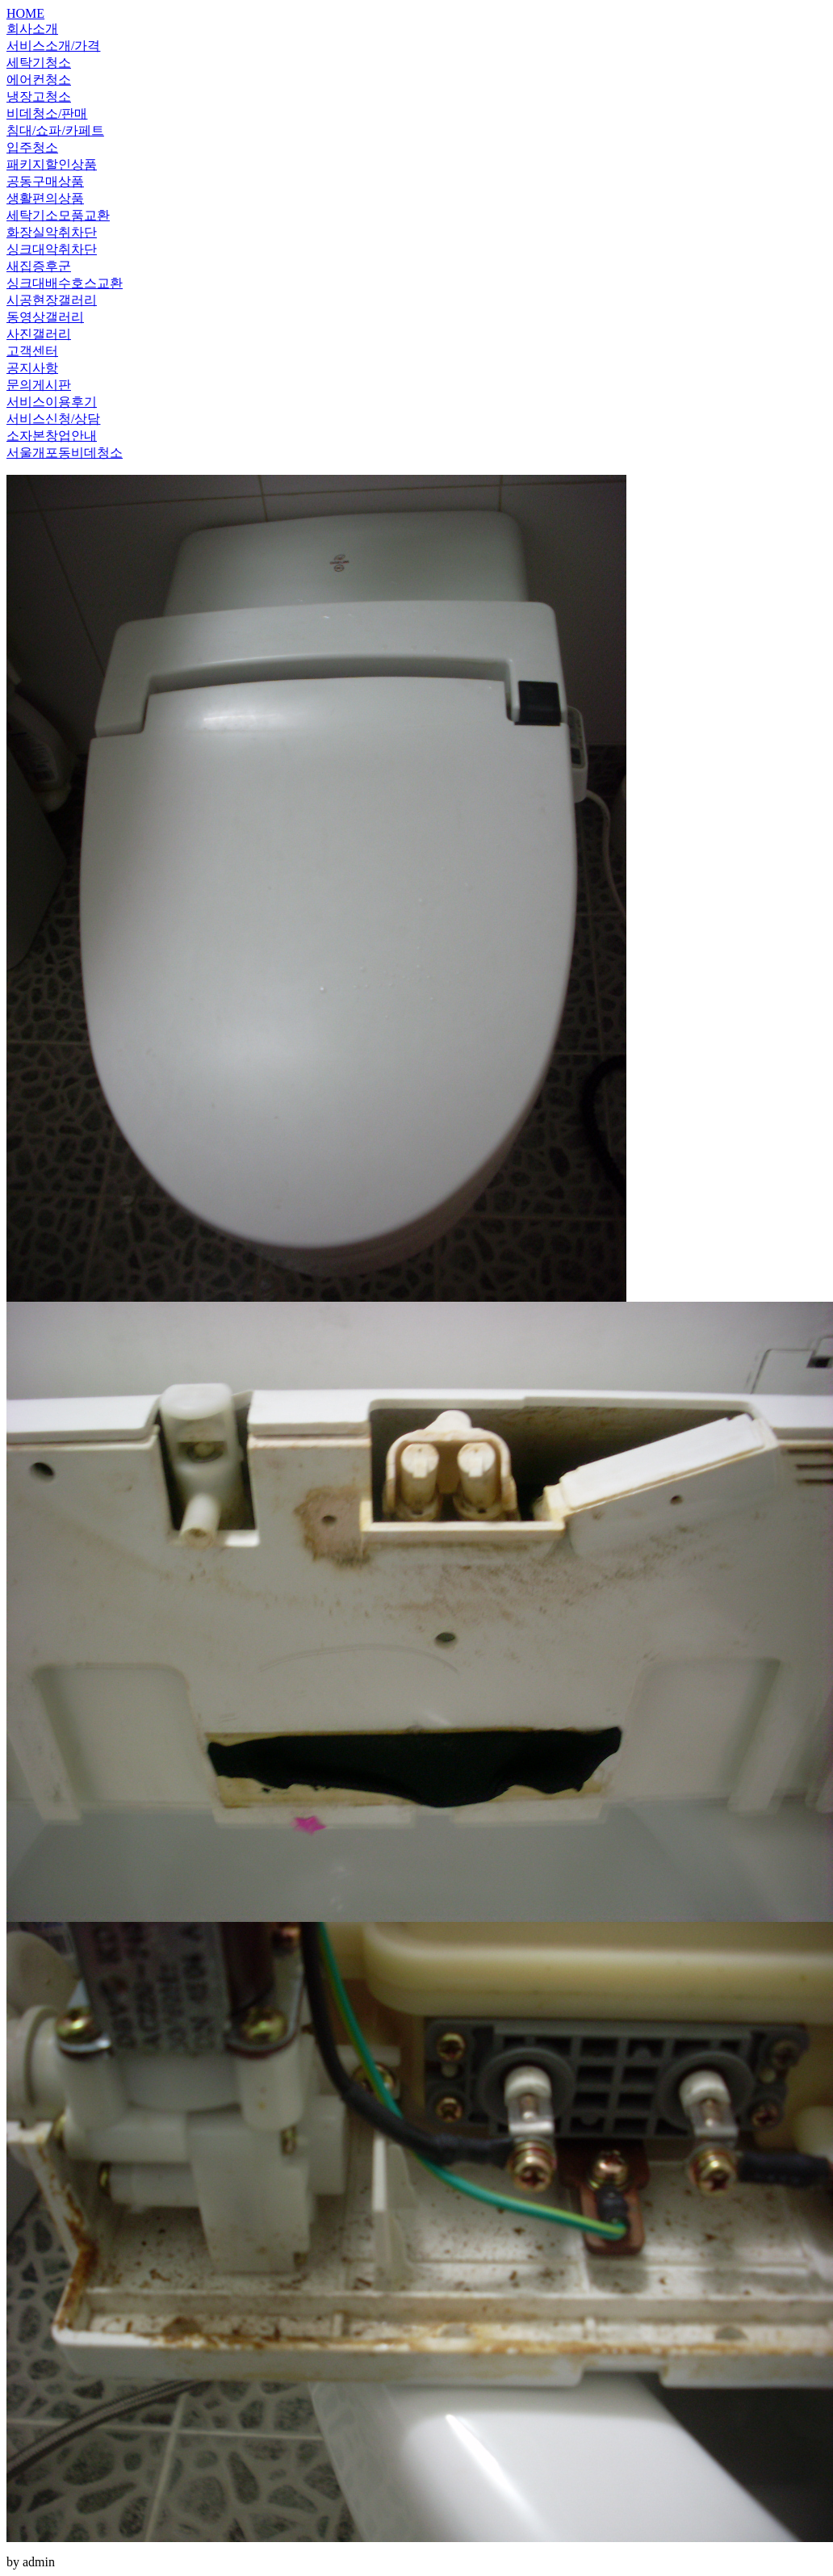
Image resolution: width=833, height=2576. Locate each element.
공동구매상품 (45, 181)
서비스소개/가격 (53, 45)
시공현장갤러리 (51, 300)
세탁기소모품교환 (58, 215)
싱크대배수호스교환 (64, 283)
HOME (25, 13)
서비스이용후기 (51, 402)
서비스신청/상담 (53, 419)
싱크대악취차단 (51, 249)
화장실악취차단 (51, 232)
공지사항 (32, 368)
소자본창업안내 (51, 436)
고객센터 (32, 351)
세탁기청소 (38, 62)
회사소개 (32, 29)
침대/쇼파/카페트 (55, 130)
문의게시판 (38, 385)
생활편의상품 (45, 198)
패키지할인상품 (51, 164)
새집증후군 (38, 266)
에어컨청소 (38, 79)
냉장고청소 (38, 96)
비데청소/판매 (46, 113)
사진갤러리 (38, 334)
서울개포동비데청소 (64, 452)
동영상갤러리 (45, 317)
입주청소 (32, 147)
